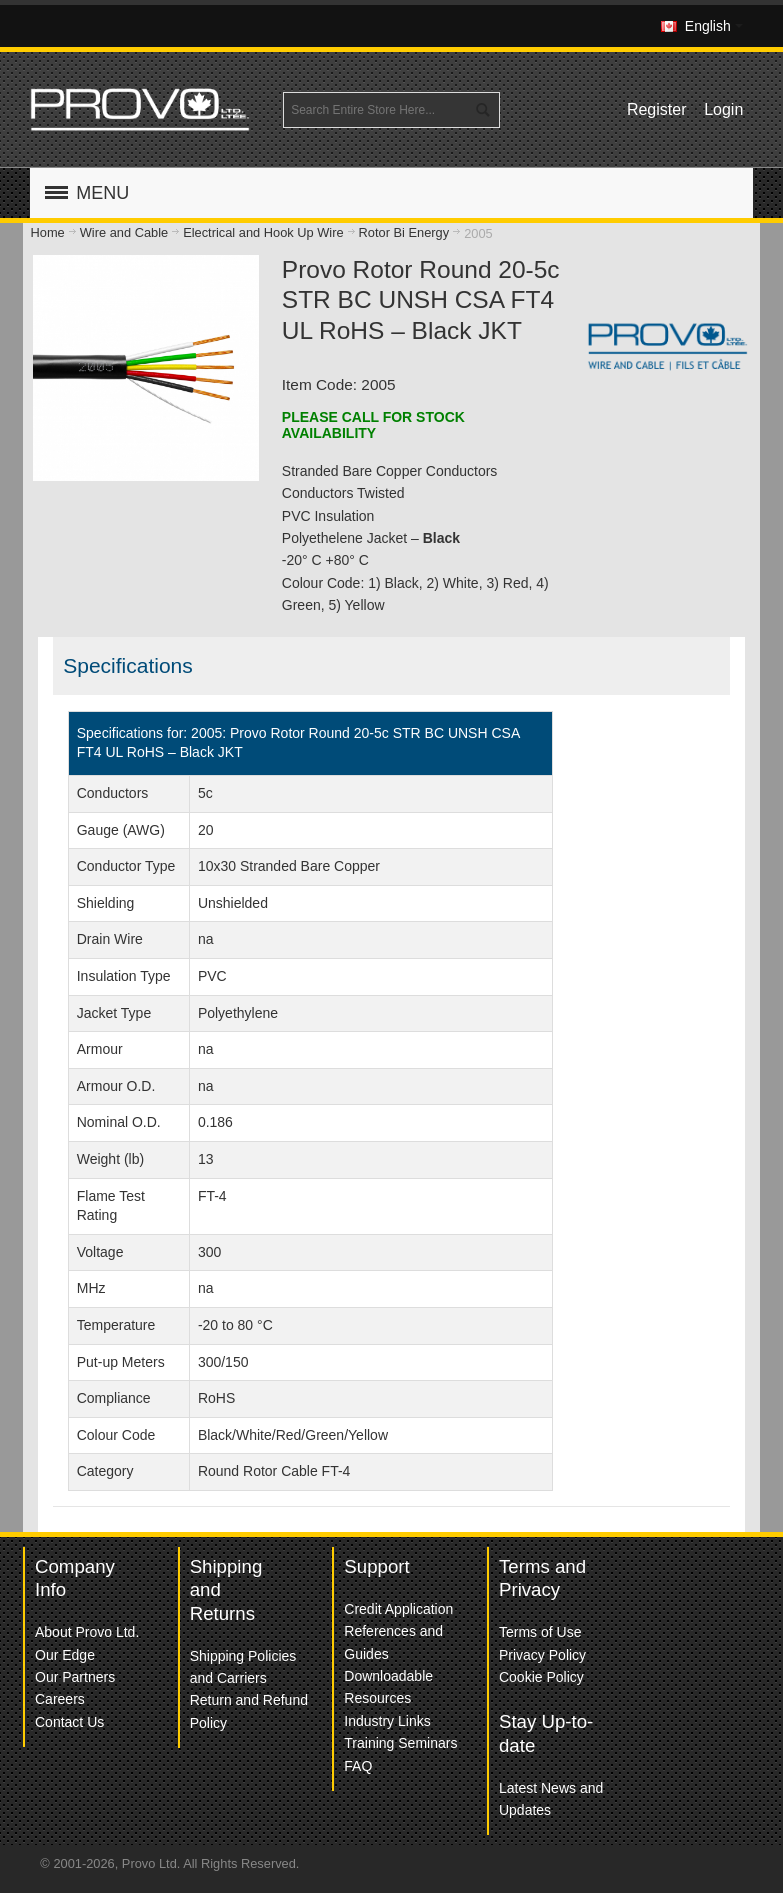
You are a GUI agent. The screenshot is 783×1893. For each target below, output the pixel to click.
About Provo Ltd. (87, 1632)
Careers (60, 1699)
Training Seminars (400, 1743)
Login (723, 109)
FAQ (358, 1766)
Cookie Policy (541, 1677)
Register (657, 109)
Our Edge (65, 1655)
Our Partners (75, 1677)
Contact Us (69, 1722)
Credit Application (398, 1609)
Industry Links (387, 1721)
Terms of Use (540, 1632)
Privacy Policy (542, 1655)
